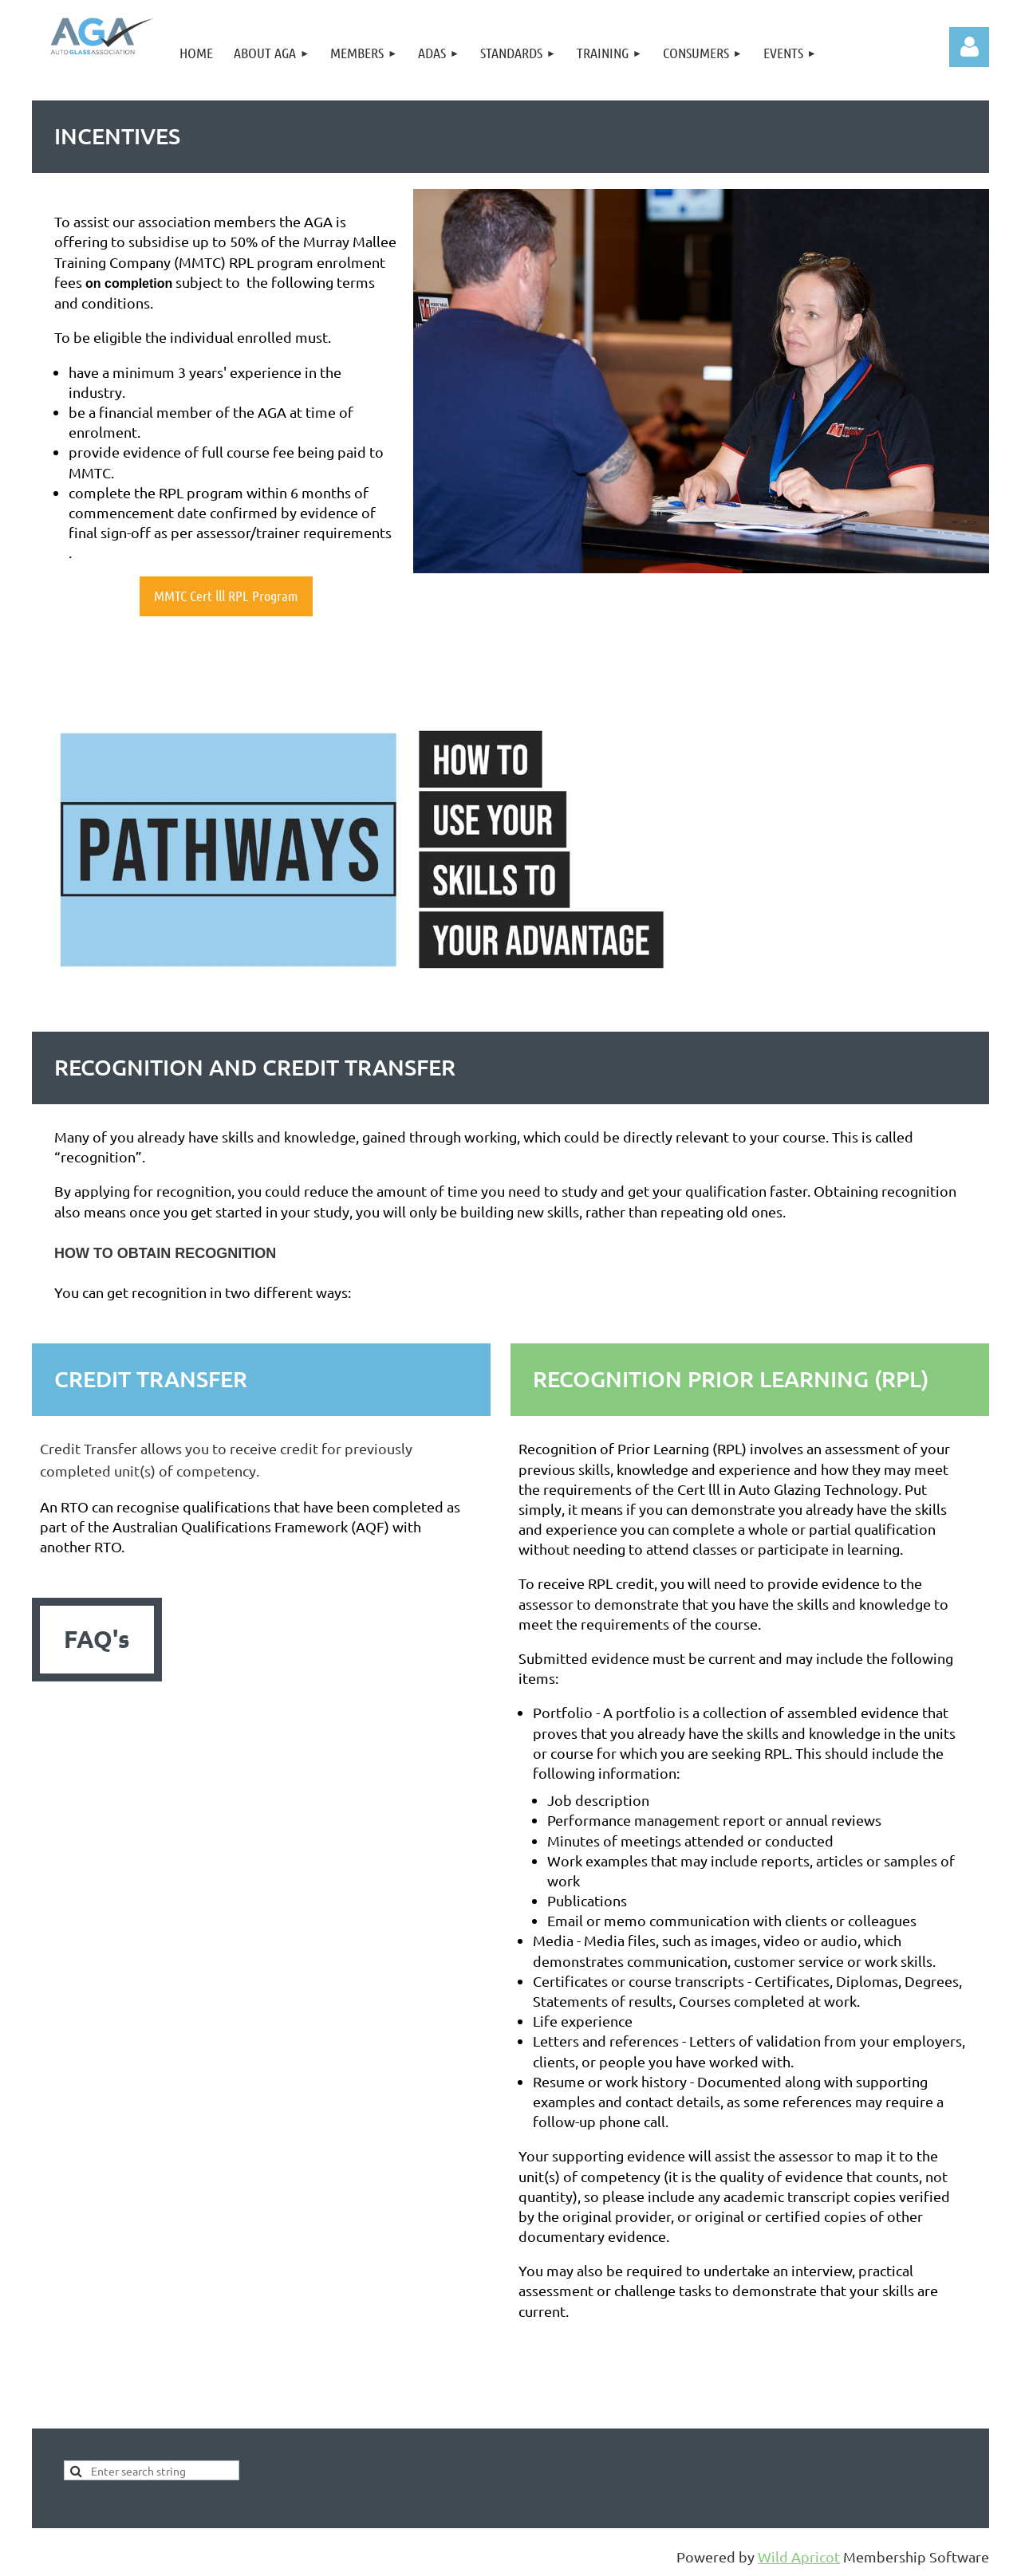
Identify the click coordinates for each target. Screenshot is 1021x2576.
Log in (969, 47)
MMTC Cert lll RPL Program (226, 595)
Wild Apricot (799, 2556)
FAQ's (97, 1639)
